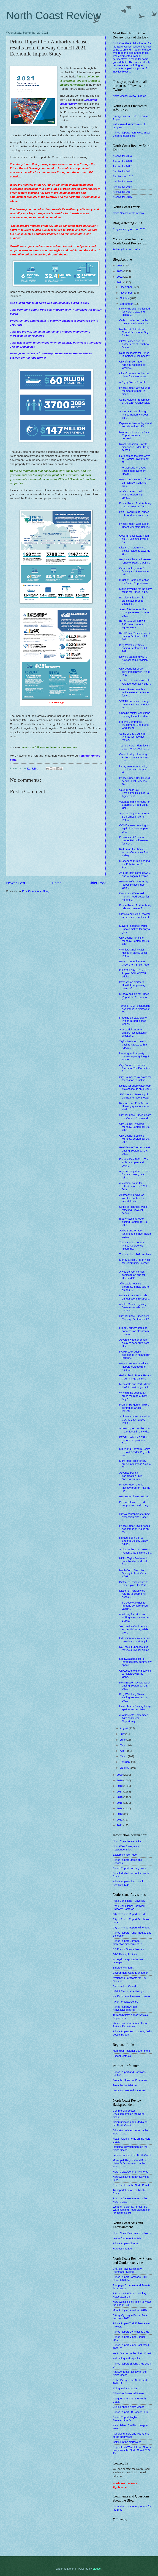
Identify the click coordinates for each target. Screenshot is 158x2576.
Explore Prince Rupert (125, 1854)
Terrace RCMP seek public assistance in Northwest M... (134, 1008)
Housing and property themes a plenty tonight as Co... (134, 1056)
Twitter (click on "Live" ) (126, 249)
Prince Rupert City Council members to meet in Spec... (134, 390)
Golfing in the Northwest (127, 2442)
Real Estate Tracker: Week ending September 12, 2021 (134, 1685)
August (124, 1728)
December (126, 287)
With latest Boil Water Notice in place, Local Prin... (133, 952)
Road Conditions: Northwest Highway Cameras (129, 1908)
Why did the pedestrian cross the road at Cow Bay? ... (133, 1395)
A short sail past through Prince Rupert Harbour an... (133, 414)
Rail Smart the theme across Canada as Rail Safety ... (133, 852)
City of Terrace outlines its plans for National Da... (134, 375)
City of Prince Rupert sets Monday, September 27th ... (135, 1319)
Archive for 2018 (122, 186)
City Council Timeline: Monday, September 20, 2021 (134, 940)
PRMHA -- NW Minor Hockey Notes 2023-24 (129, 2295)
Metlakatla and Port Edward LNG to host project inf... (135, 1386)
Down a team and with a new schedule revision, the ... (133, 659)
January (125, 1767)
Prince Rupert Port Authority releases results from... (135, 907)
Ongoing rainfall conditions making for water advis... (134, 715)
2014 (120, 1808)
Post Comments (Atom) (35, 891)
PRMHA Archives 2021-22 (134, 1496)
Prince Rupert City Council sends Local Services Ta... (134, 781)
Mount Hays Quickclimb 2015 (130, 2310)
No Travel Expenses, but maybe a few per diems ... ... (134, 1650)
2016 (120, 1797)
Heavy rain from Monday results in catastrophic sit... (133, 769)
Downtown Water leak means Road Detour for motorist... (134, 896)
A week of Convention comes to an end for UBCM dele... (132, 1274)
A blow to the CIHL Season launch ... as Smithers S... (135, 1551)
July (122, 1734)
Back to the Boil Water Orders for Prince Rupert (134, 963)
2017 (120, 1791)
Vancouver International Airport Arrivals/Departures (130, 2025)
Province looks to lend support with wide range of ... (134, 1505)
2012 (120, 1819)
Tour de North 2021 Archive (135, 1254)
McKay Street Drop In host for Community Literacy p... (134, 1262)
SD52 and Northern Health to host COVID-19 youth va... (134, 1452)
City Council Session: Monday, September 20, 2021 (134, 1138)
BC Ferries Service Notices (128, 1949)
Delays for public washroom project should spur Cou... (135, 1087)
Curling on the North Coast (128, 2406)
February (125, 1762)
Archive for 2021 (122, 171)
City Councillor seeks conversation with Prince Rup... (134, 671)
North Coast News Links (127, 1841)
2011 (120, 1825)
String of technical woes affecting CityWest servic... (133, 1209)
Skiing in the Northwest (126, 2388)
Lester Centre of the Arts (127, 2238)
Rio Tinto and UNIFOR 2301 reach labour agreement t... (132, 624)
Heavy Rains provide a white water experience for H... (134, 692)
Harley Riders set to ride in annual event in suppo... (134, 1297)
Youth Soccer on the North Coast (132, 2353)
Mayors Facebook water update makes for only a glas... (134, 928)
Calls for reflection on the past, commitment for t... (134, 322)
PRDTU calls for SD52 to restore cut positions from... (133, 1440)
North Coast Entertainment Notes (132, 2233)
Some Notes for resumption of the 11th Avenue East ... (135, 402)
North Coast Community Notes (130, 2171)
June (123, 1739)
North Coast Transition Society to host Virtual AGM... (133, 1573)
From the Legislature (125, 2085)
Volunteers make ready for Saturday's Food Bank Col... (134, 804)
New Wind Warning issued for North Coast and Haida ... (134, 311)
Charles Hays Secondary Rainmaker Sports (127, 2270)
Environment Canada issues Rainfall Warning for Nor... (134, 840)
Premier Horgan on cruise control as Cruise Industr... (134, 1407)
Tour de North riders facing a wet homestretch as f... (134, 747)
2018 (120, 1786)
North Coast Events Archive (129, 213)
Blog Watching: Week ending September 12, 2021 (133, 1697)
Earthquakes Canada (125, 1986)
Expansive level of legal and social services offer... (135, 425)
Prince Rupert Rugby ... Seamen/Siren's (126, 2419)
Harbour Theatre (122, 2248)
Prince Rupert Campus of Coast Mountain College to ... (134, 526)
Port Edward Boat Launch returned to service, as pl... (134, 515)
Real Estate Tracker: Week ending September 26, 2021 (134, 636)
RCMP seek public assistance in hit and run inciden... (134, 1354)
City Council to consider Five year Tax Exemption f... (135, 1068)
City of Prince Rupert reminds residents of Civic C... (132, 364)
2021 (120, 282)
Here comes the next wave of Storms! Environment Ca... (134, 459)
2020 (120, 1774)
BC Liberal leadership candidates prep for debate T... (131, 600)
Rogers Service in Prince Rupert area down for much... (133, 1366)
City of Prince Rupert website (129, 1914)
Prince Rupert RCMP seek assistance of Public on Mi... (134, 1529)
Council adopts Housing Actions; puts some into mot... (134, 757)
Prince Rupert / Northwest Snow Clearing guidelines (131, 134)
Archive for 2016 (122, 197)
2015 (120, 1802)
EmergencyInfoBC (123, 1967)
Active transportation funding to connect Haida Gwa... (135, 1233)
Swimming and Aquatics (126, 2358)
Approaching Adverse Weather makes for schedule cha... (131, 1198)
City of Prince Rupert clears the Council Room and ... (135, 1117)
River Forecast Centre (125, 2001)
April (123, 1750)
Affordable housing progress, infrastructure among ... (134, 1286)
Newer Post (15, 883)
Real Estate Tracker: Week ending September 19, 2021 (134, 1150)
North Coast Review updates (129, 95)
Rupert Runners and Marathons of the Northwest (131, 2435)
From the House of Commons (130, 2080)
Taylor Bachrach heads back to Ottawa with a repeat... (133, 1044)
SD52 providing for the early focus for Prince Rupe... (135, 590)
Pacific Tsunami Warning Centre (131, 1996)
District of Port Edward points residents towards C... (134, 550)
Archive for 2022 (122, 166)
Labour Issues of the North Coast (132, 2155)
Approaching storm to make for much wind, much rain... (135, 1174)
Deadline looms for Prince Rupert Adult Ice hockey (134, 355)
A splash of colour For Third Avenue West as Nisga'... (135, 682)
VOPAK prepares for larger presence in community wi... (134, 704)
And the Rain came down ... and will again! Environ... (135, 874)
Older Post (97, 883)
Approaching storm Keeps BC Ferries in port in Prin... (134, 816)
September (126, 303)
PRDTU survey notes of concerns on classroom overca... (134, 1331)
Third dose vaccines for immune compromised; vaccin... (133, 1605)
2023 (120, 271)
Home (57, 883)
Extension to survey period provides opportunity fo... (135, 1640)
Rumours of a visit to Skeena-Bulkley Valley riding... (133, 1540)
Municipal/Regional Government (131, 2050)
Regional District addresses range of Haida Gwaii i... (135, 561)
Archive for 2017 (122, 191)
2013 (120, 1814)
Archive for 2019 (122, 181)
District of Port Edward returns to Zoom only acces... (132, 1593)
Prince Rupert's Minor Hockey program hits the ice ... (134, 1487)
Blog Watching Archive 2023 (129, 229)
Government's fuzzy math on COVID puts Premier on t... (134, 538)
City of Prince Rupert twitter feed (131, 1927)
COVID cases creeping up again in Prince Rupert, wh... (134, 828)
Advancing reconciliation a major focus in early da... (134, 1430)
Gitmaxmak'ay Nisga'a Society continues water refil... (134, 571)
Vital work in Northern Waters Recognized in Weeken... (133, 1032)
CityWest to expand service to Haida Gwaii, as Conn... (135, 1673)
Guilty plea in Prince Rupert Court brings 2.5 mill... (135, 1377)
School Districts (122, 2055)
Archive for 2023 (122, 161)
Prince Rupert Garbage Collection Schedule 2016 (127, 1942)
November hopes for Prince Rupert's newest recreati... (135, 435)
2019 (120, 1780)
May (123, 1745)
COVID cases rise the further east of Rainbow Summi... (134, 344)
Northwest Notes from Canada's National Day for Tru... (134, 332)
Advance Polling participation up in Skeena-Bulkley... (130, 1475)
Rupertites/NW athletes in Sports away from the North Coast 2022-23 (132, 2450)
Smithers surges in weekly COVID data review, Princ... (134, 1419)
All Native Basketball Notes (128, 2393)
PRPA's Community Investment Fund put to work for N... (134, 724)
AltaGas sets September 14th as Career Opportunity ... (133, 1718)
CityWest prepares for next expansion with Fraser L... (134, 1517)
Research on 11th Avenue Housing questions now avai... (134, 1106)
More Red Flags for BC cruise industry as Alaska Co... (135, 1463)
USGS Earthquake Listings (128, 1991)
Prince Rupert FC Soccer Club (130, 2412)
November (126, 292)
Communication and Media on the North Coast (130, 2124)
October (125, 298)
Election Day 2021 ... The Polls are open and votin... (134, 1162)
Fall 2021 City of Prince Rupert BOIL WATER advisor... (132, 973)
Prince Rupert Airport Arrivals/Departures (125, 2008)
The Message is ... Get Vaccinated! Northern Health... (132, 470)
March (124, 1756)
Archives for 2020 (123, 176)
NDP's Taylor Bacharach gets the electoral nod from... (133, 1561)
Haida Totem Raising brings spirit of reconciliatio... (135, 1708)
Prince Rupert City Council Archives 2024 (128, 1883)
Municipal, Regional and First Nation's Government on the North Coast (129, 2163)
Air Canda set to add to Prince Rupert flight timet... (132, 494)
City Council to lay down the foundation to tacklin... (135, 1079)
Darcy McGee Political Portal (129, 2090)
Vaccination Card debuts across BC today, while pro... (133, 1629)
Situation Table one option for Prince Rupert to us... (134, 582)
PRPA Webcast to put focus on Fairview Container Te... (135, 482)
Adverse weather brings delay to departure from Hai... (134, 1342)
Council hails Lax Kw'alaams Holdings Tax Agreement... (134, 793)
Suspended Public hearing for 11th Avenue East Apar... (134, 864)
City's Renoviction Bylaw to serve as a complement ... (135, 917)
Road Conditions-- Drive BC (129, 1900)
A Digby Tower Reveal (132, 382)
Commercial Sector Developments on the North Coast (129, 2113)
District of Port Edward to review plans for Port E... (134, 1584)
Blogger (96, 2568)
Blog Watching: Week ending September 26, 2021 (133, 648)
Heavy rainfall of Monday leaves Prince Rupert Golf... (133, 884)
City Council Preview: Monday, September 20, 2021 (134, 1126)
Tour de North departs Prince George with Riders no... (132, 1245)
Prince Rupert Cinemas (126, 2243)
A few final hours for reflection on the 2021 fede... (133, 1186)
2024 (120, 265)
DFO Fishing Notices (125, 1954)
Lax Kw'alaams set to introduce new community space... (135, 1661)
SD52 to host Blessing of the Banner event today (134, 1096)
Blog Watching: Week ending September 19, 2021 (133, 1221)
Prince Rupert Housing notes (129, 1868)
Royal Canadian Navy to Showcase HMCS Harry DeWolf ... (134, 447)
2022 (120, 276)
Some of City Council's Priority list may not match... (132, 736)
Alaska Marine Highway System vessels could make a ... (133, 1307)
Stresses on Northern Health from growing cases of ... (132, 985)
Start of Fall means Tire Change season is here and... (134, 612)
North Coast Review (53, 15)
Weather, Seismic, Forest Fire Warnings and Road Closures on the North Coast (131, 2209)
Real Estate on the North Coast (131, 2185)
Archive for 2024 (122, 156)
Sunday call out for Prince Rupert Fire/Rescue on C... (134, 997)
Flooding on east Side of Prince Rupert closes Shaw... (133, 1020)
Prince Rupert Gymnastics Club (131, 2331)
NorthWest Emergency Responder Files (126, 1848)
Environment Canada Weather (130, 1972)
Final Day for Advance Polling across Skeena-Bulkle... (134, 1617)
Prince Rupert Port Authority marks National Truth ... (135, 505)
